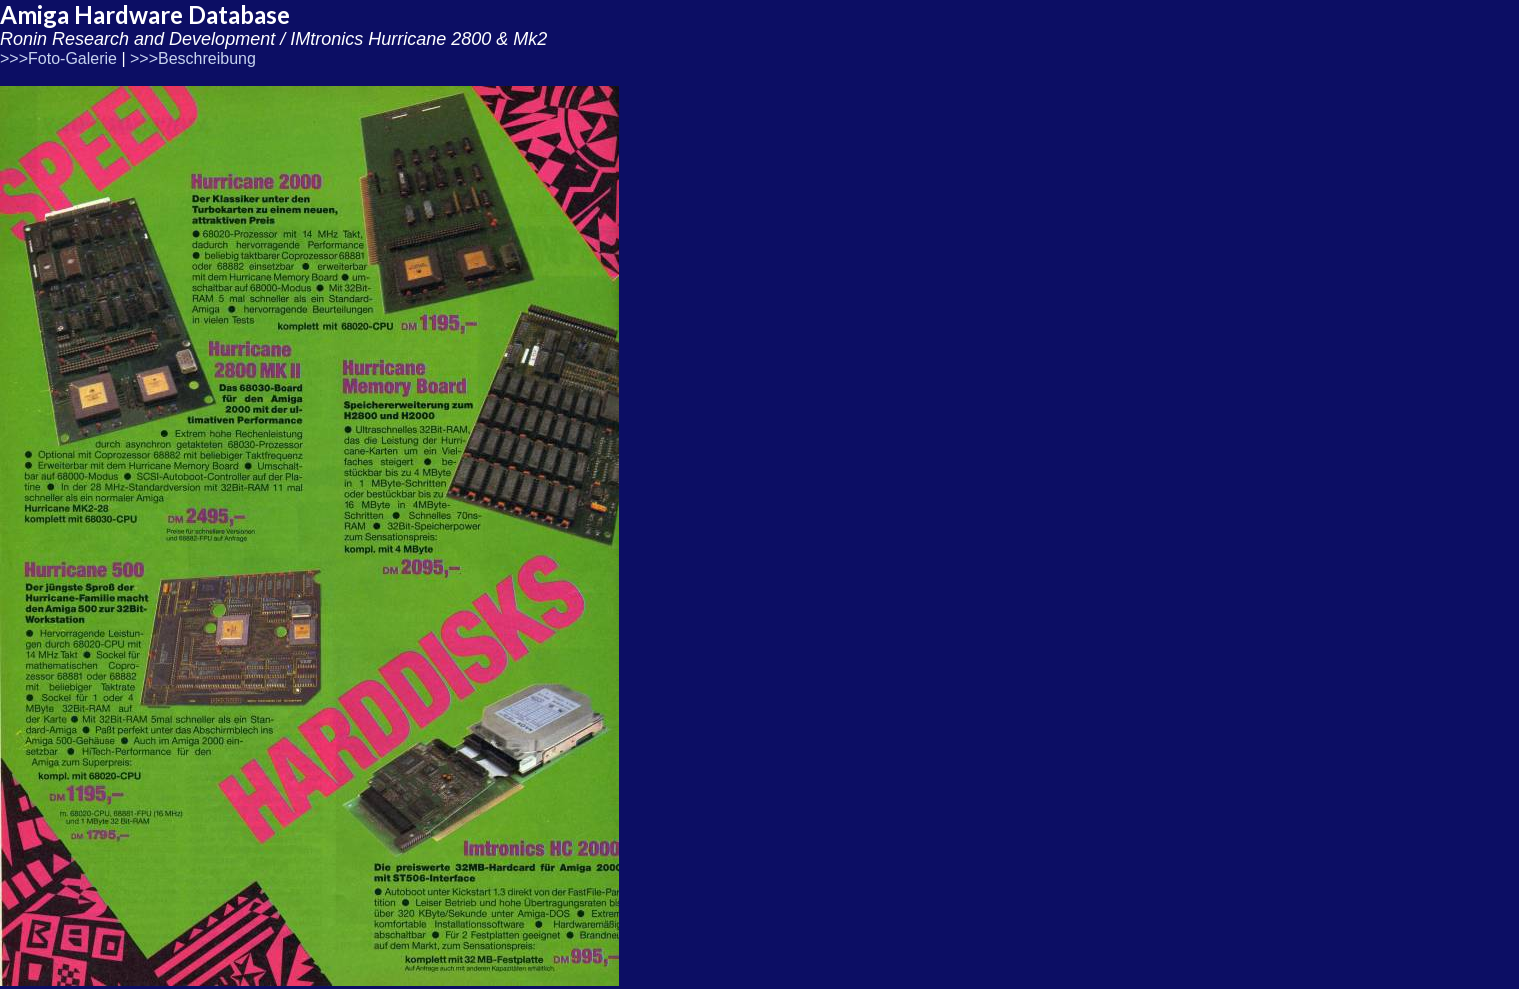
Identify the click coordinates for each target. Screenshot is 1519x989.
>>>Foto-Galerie (58, 58)
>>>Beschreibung (193, 58)
